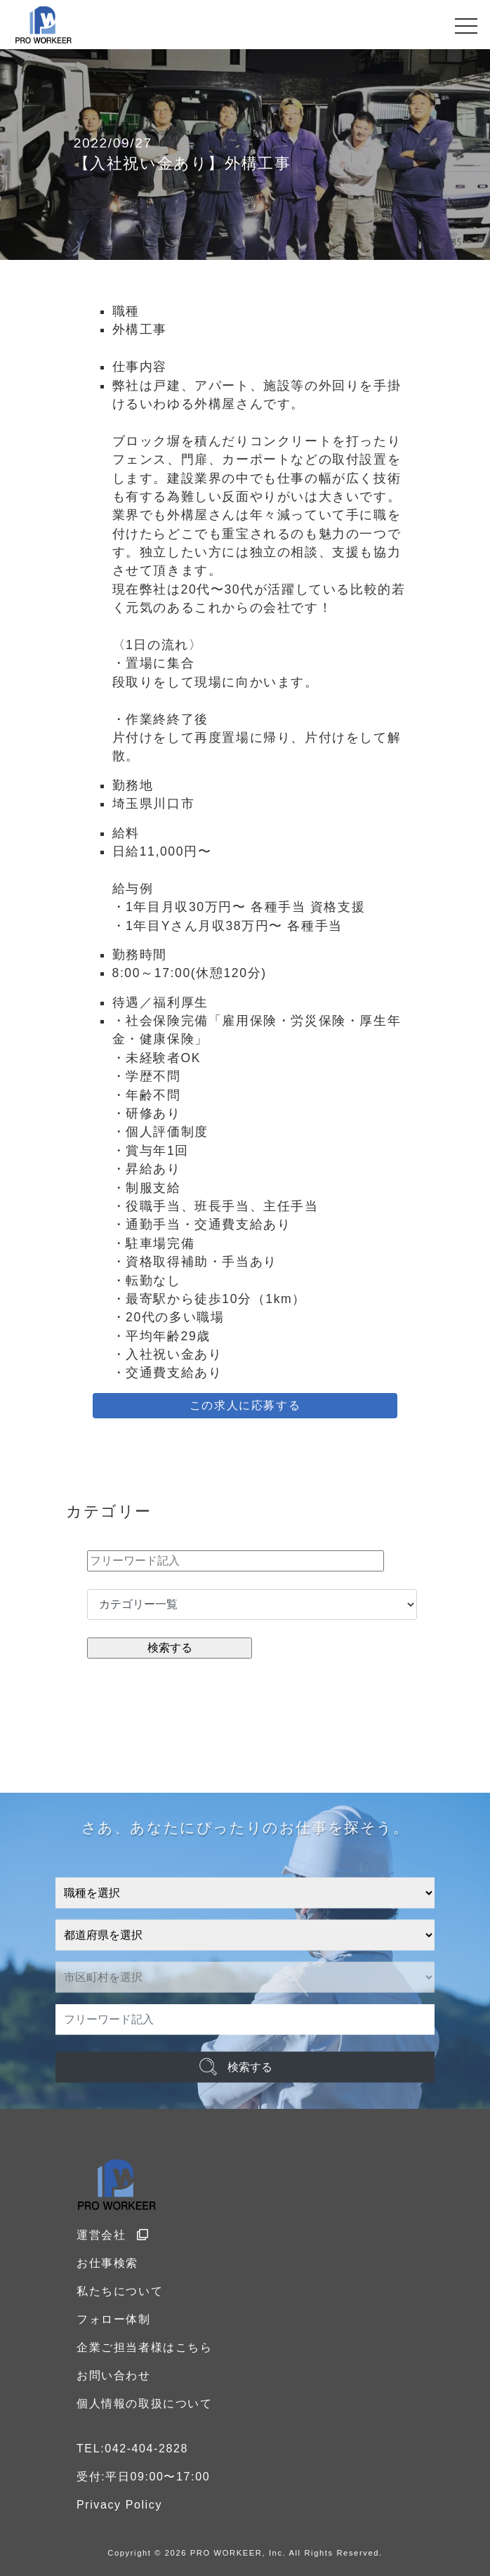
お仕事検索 (107, 2263)
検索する (249, 2066)
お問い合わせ (114, 2375)
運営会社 (113, 2235)
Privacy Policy (119, 2505)
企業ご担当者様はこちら (145, 2347)
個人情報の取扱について (145, 2404)
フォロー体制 (114, 2319)
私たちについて (120, 2291)
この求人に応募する (245, 1405)
